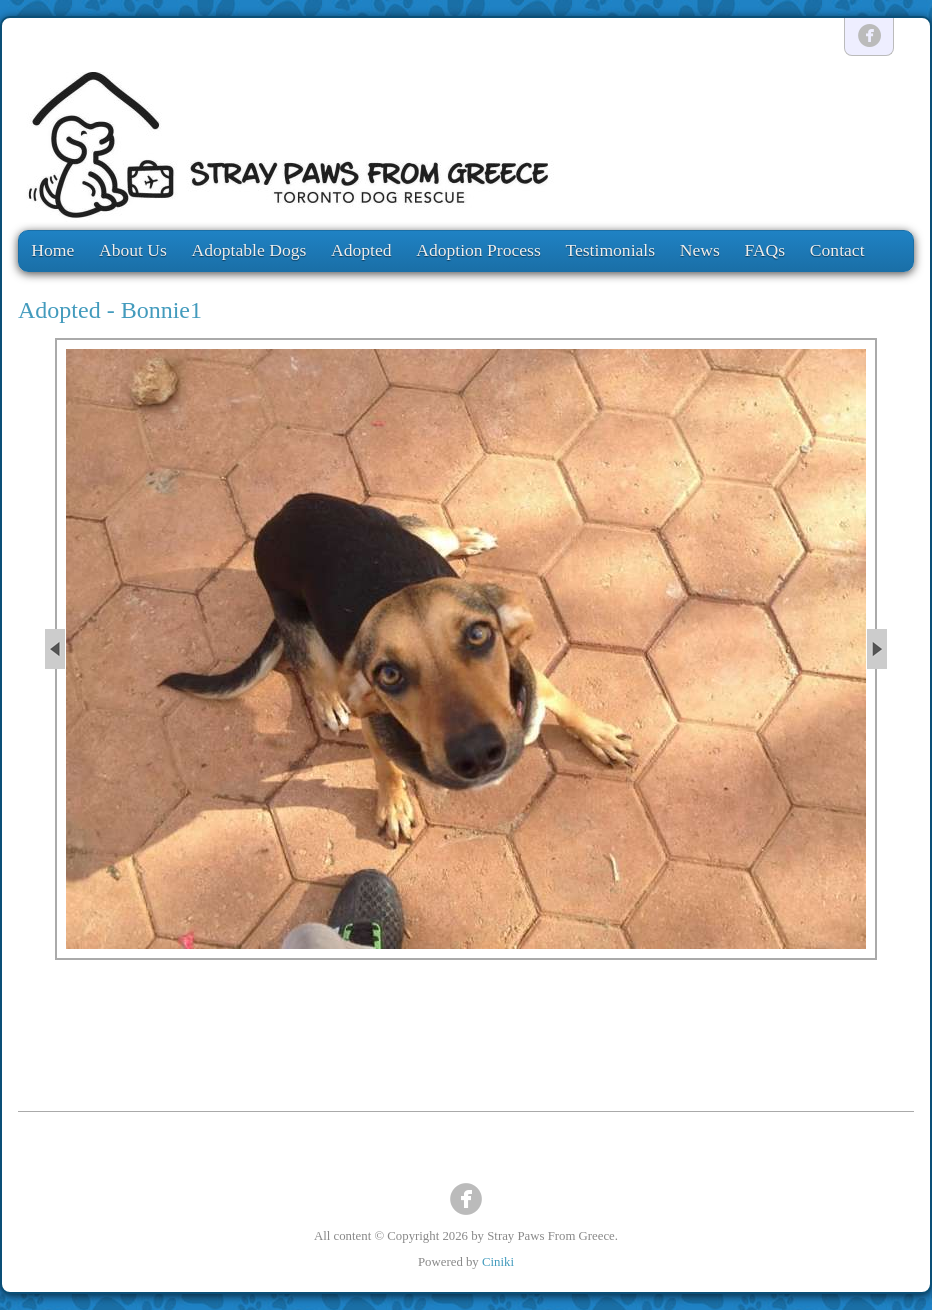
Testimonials (610, 250)
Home (52, 250)
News (700, 250)
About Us (133, 250)
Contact (837, 250)
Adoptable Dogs (249, 250)
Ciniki (498, 1262)
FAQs (764, 250)
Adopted (361, 250)
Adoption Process (478, 250)
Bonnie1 (161, 310)
